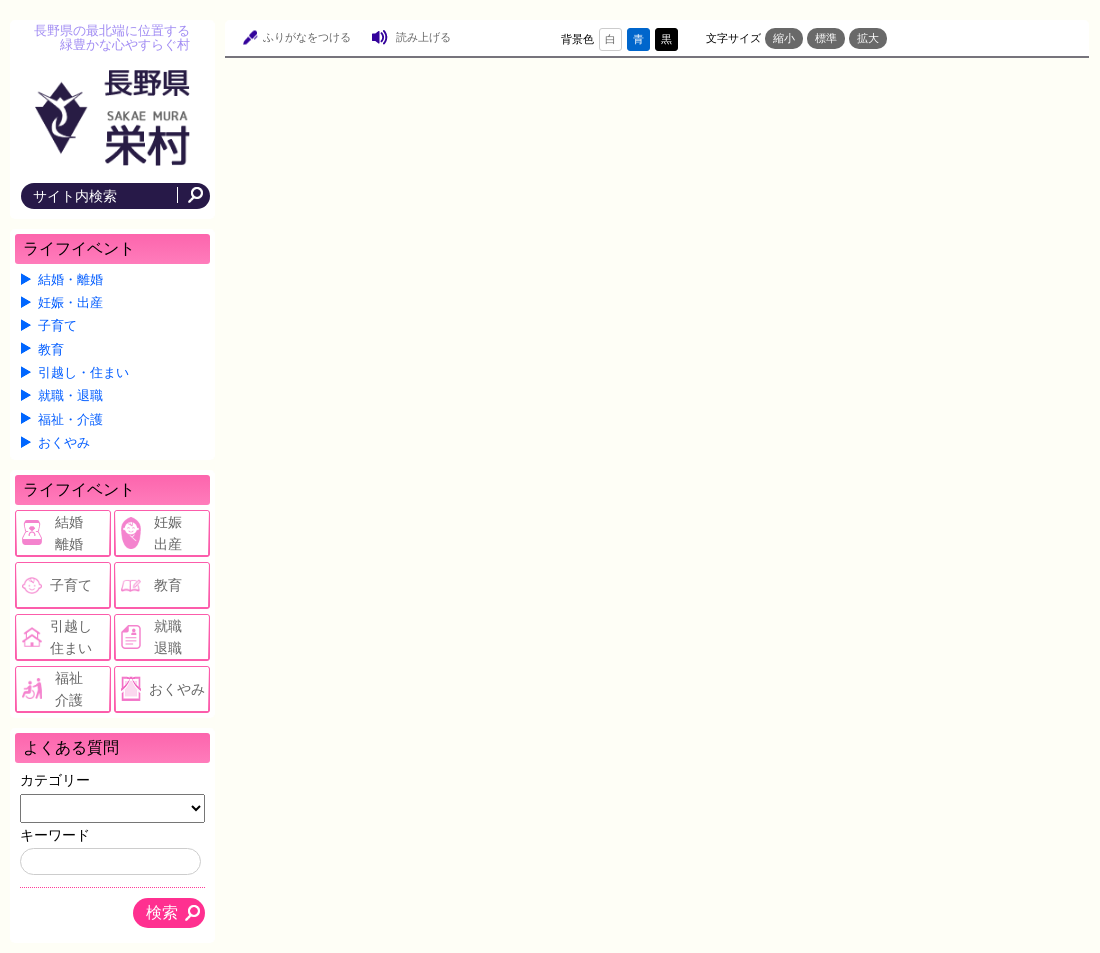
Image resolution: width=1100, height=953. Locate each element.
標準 (826, 38)
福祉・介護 (70, 420)
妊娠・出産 (70, 303)
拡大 (868, 38)
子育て (57, 326)
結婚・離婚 (70, 280)
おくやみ (64, 443)
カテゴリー (55, 780)
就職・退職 (70, 396)
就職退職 (168, 637)
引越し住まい (71, 637)
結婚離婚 (69, 533)
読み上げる (423, 37)
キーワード (55, 835)
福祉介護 (69, 689)
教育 (51, 350)
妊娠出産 (168, 533)
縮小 (784, 38)
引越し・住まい (83, 373)
